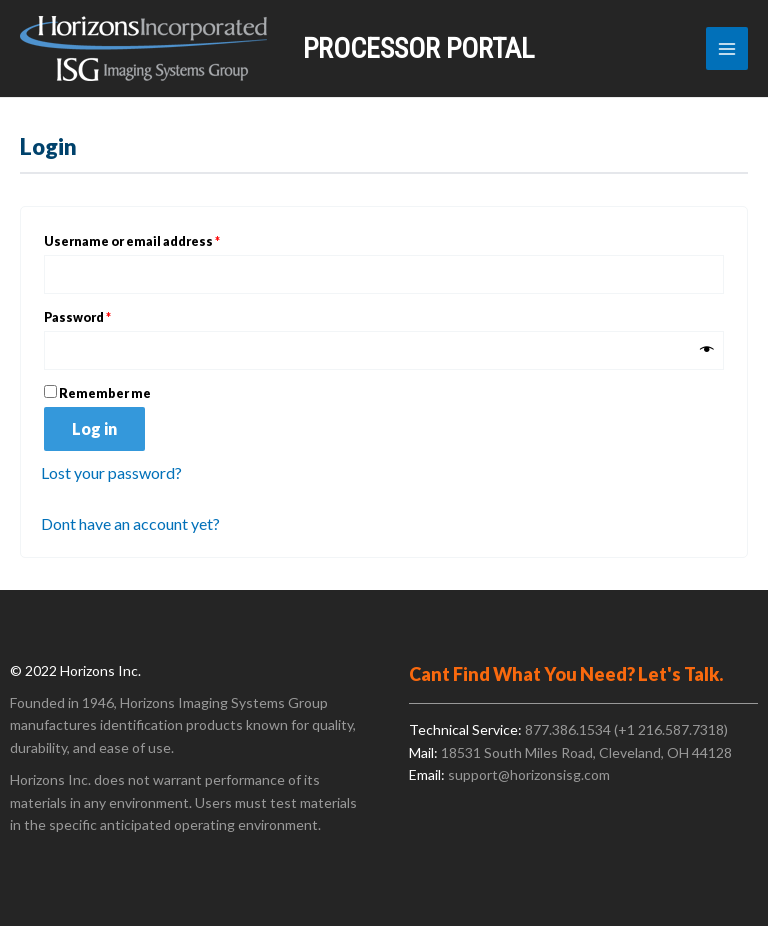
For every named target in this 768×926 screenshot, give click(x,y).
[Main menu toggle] (727, 48)
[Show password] (707, 351)
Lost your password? (111, 472)
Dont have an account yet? (130, 523)
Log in (94, 428)
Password (106, 315)
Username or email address (160, 239)
